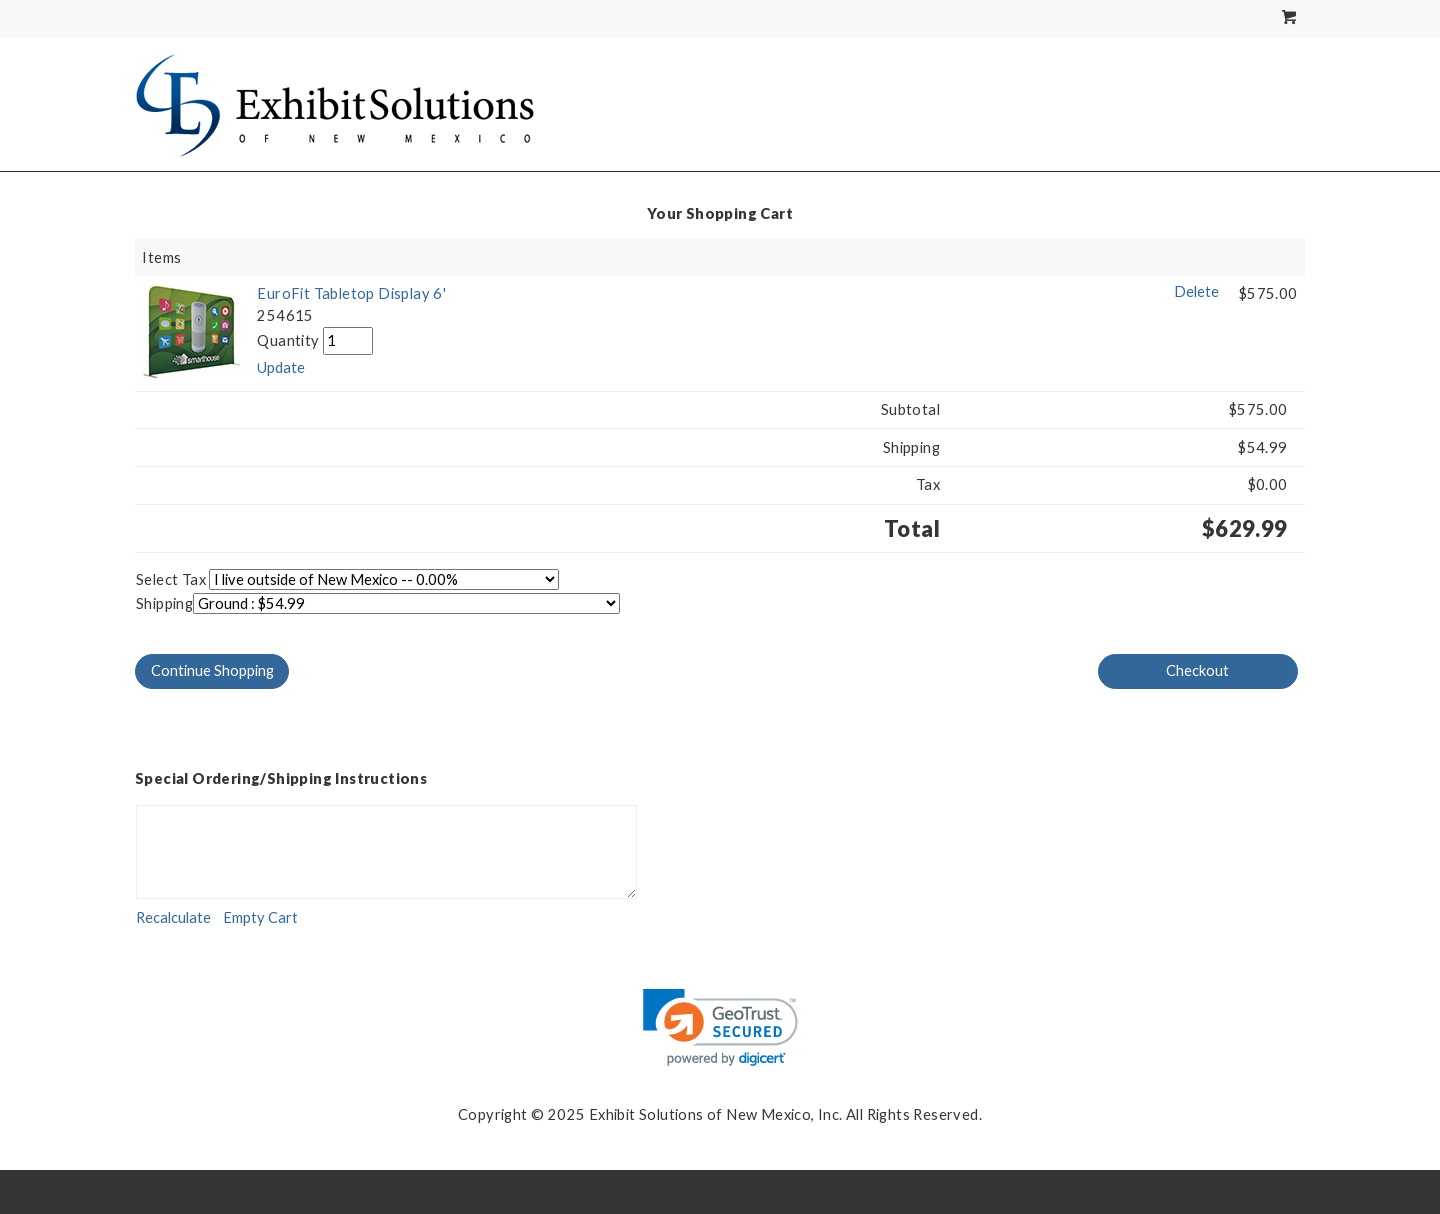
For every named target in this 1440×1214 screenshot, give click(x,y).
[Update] (281, 368)
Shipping (164, 603)
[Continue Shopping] (212, 671)
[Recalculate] (173, 918)
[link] (720, 1027)
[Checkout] (1198, 671)
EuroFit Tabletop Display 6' (351, 293)
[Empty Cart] (260, 918)
